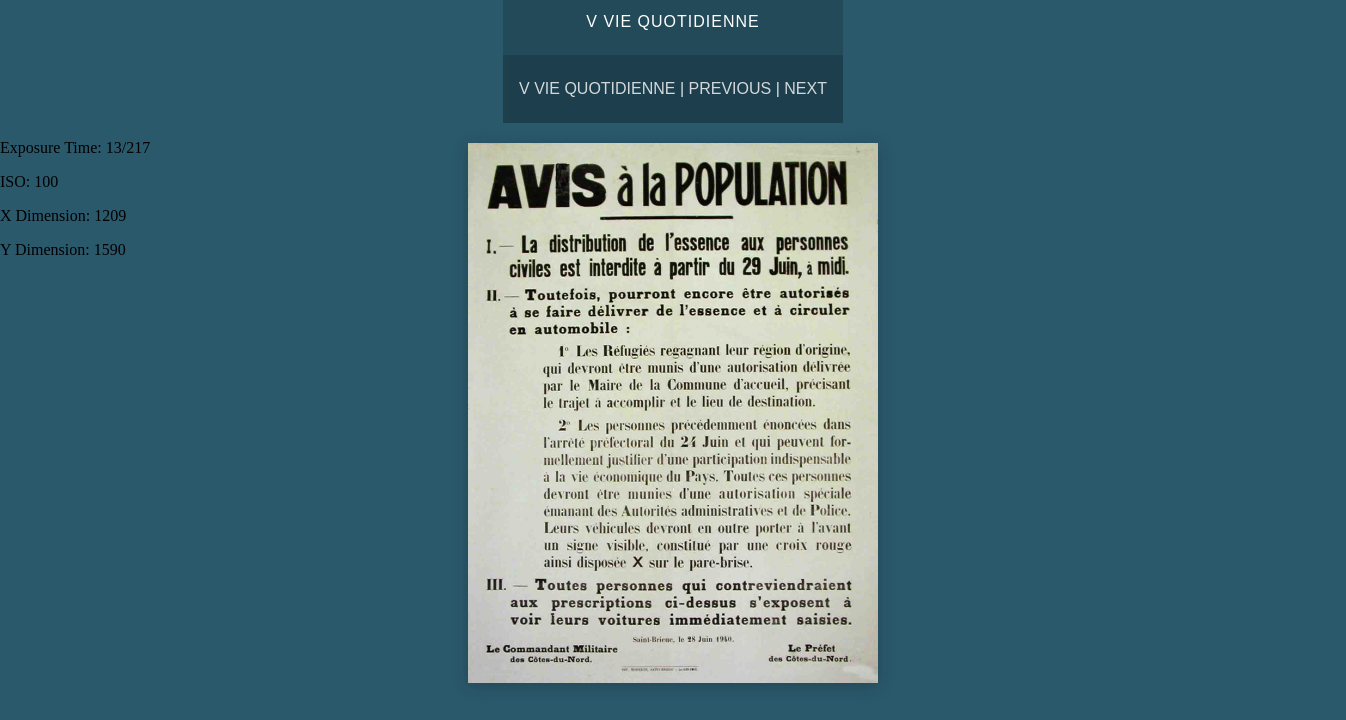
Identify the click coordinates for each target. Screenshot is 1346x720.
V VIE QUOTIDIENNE (597, 88)
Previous (730, 88)
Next (805, 88)
